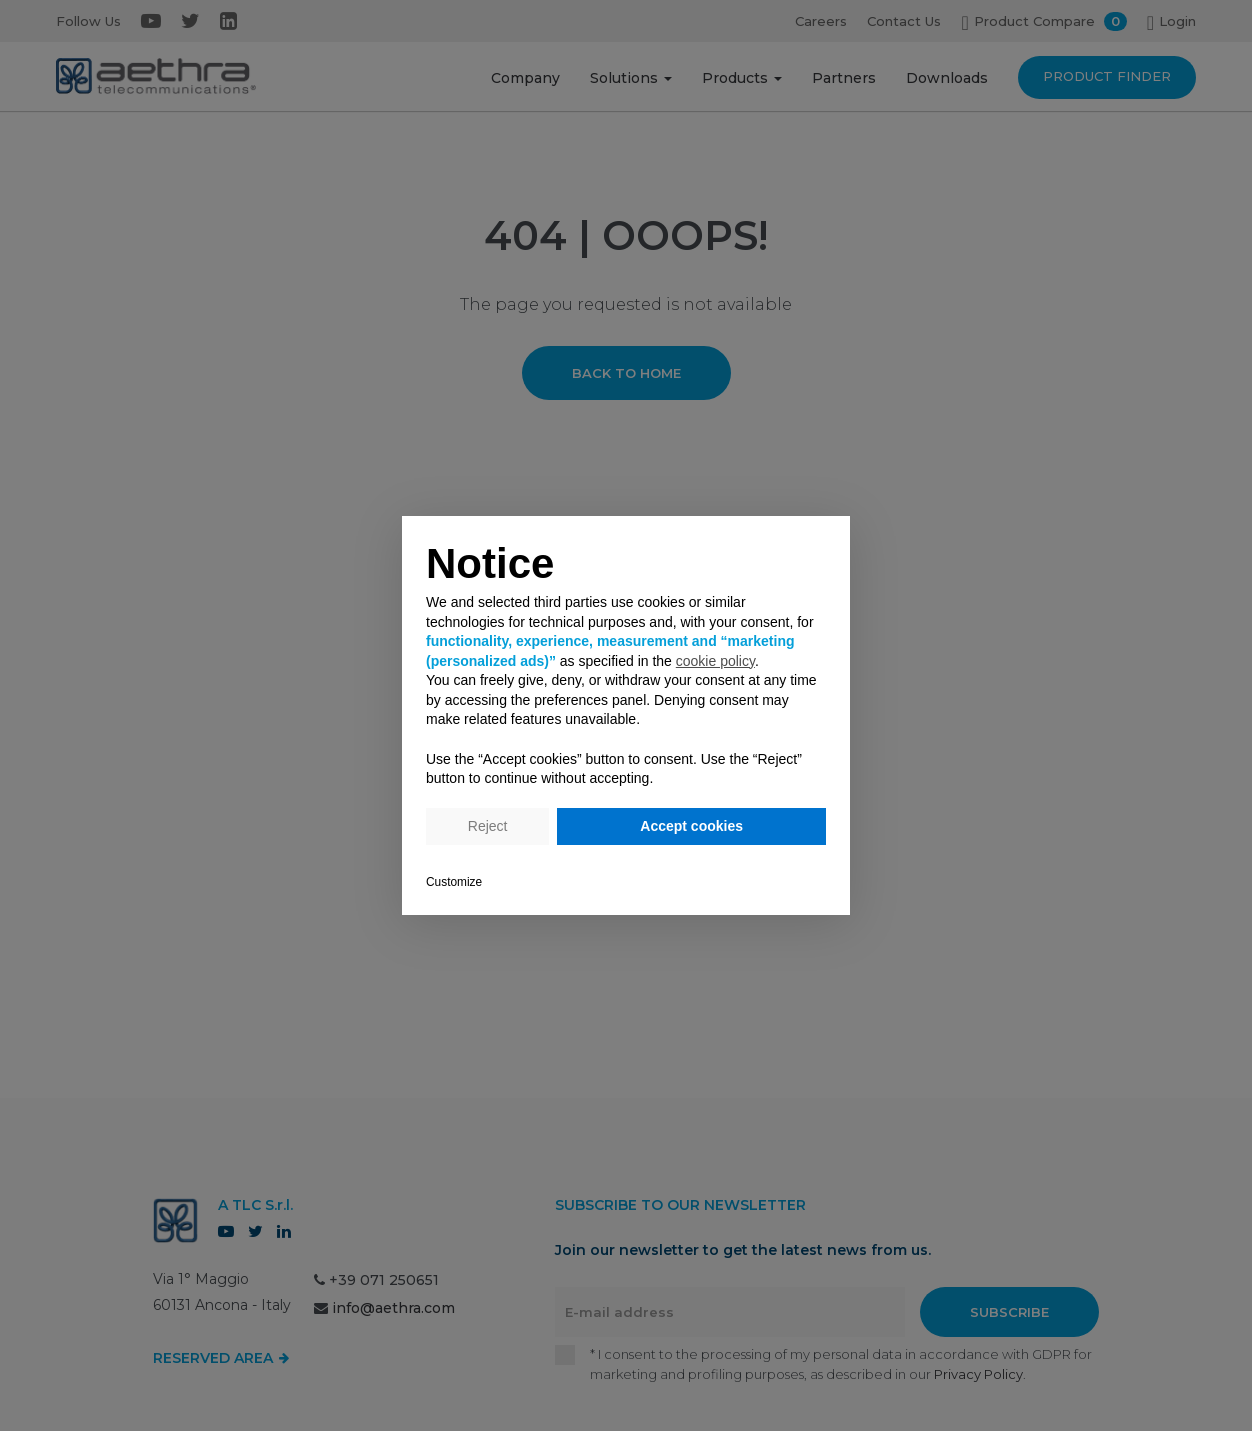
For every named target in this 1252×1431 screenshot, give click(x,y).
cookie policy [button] (715, 661)
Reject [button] (488, 826)
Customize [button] (454, 882)
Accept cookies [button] (691, 826)
